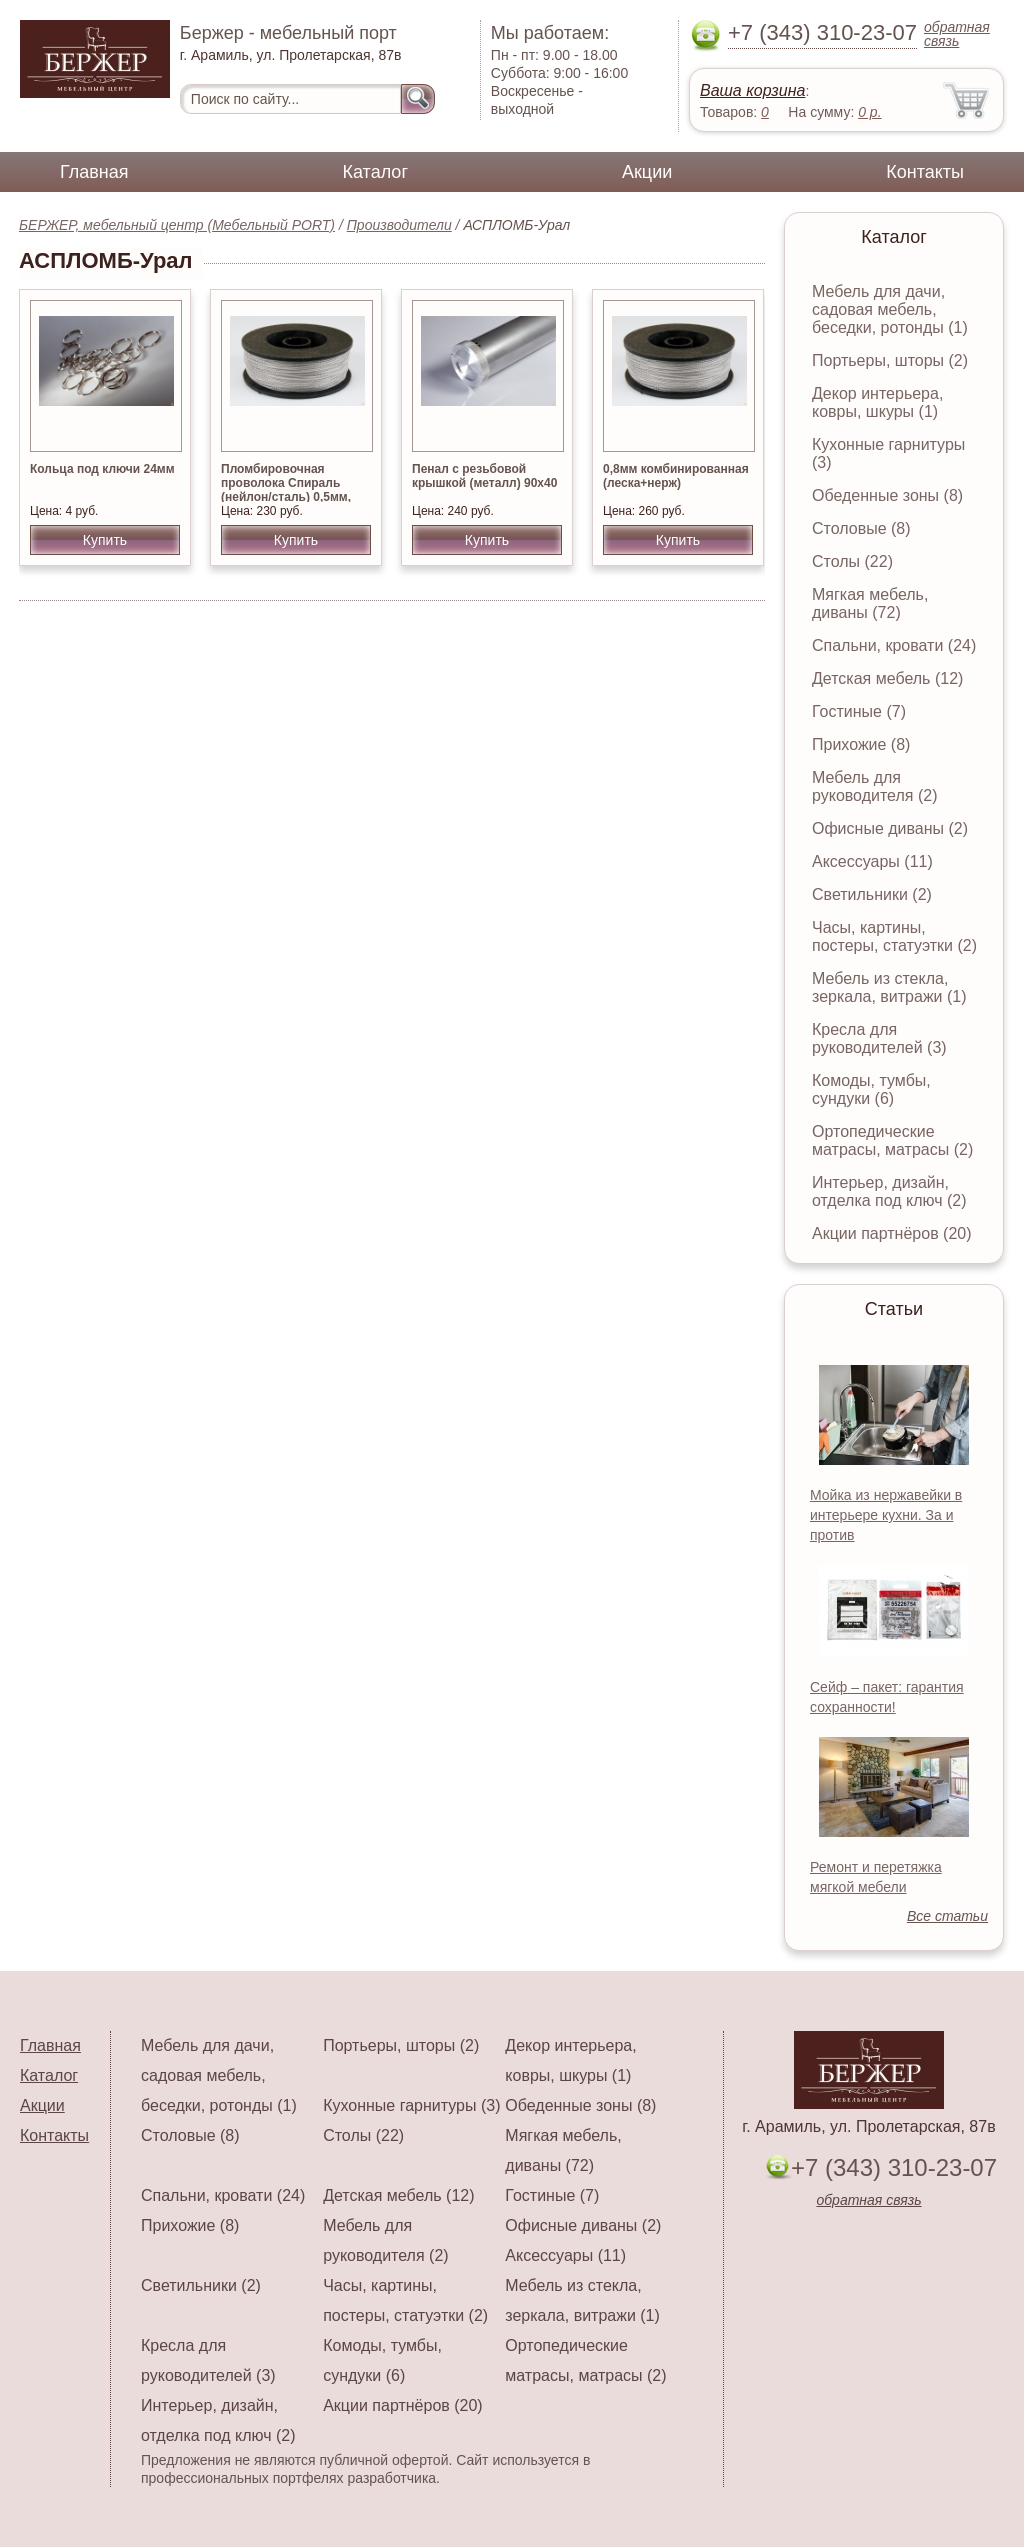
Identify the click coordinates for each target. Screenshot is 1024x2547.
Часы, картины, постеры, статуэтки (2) (894, 936)
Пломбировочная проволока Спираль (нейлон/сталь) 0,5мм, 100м (286, 490)
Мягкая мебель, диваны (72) (870, 603)
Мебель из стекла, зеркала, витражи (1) (889, 987)
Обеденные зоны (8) (887, 495)
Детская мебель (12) (887, 678)
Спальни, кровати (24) (894, 645)
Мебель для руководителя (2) (874, 786)
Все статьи (947, 1916)
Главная (94, 172)
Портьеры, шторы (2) (890, 360)
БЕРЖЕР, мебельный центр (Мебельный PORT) (177, 225)
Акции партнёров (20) (892, 1233)
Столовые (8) (861, 528)
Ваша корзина (752, 90)
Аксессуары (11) (872, 861)
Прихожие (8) (861, 744)
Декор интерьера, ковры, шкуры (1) (877, 402)
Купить (105, 540)
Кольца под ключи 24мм (102, 469)
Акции (647, 172)
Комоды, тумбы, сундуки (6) (871, 1089)
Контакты (925, 172)
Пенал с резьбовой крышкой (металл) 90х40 (484, 476)
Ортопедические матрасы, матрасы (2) (892, 1140)
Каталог (375, 172)
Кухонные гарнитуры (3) (411, 2105)
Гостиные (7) (859, 711)
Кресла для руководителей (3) (879, 1038)
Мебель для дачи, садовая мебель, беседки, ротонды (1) (890, 309)
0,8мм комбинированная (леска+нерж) (676, 476)
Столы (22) (852, 561)
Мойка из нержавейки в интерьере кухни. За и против (886, 1515)
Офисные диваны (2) (890, 828)
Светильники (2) (872, 894)
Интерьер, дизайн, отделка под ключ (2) (889, 1191)
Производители (399, 225)
